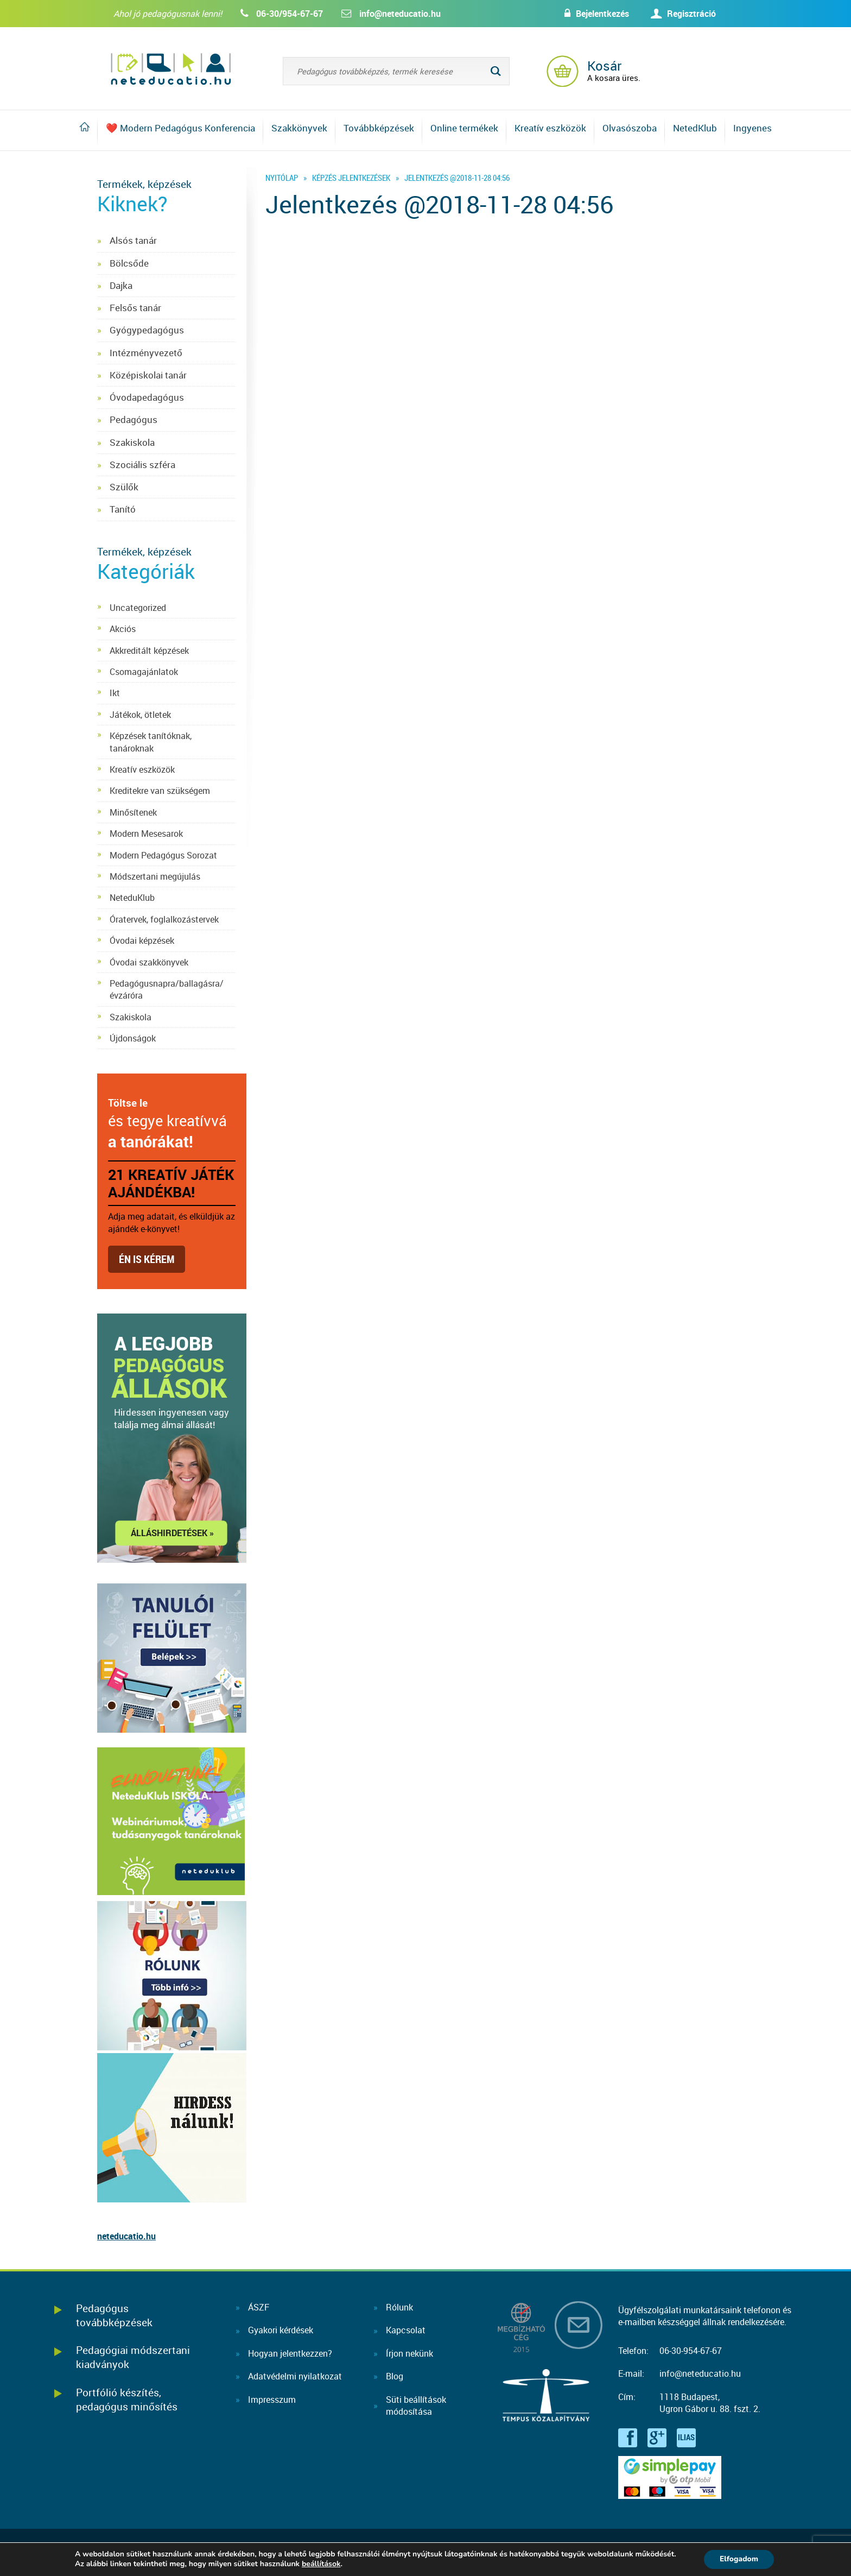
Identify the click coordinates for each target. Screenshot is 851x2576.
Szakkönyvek (299, 128)
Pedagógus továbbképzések (114, 2315)
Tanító (123, 509)
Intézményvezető (146, 352)
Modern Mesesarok (146, 833)
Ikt (115, 693)
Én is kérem (146, 1259)
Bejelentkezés (600, 14)
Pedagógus (133, 419)
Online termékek (464, 128)
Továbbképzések (379, 128)
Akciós (123, 629)
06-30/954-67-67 (289, 14)
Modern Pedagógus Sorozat (163, 855)
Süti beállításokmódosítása (416, 2405)
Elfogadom (738, 2559)
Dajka (121, 285)
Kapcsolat (406, 2330)
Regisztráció (691, 14)
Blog (394, 2376)
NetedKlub (695, 128)
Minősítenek (133, 812)
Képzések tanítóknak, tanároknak (151, 742)
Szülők (124, 487)
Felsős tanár (135, 307)
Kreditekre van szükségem (160, 791)
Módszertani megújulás (155, 876)
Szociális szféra (142, 464)
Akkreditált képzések (149, 650)
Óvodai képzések (142, 940)
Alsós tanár (133, 240)
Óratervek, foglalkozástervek (164, 919)
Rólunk (399, 2307)
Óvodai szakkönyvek (149, 962)
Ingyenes (752, 128)
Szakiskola (132, 442)
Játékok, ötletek (140, 715)
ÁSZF (258, 2307)
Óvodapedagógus (147, 397)
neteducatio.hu (126, 2236)
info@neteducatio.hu (400, 14)
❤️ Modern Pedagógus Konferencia (180, 128)
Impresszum (272, 2399)
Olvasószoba (629, 128)
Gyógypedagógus (147, 330)
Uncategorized (138, 608)
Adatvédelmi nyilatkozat (295, 2376)
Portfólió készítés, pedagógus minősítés (126, 2399)
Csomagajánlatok (144, 672)
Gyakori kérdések (280, 2330)
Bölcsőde (129, 263)
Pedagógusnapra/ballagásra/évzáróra (167, 989)
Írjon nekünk (409, 2353)
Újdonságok (133, 1038)
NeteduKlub (132, 898)
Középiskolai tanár (148, 375)
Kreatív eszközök (550, 128)
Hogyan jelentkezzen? (290, 2353)
